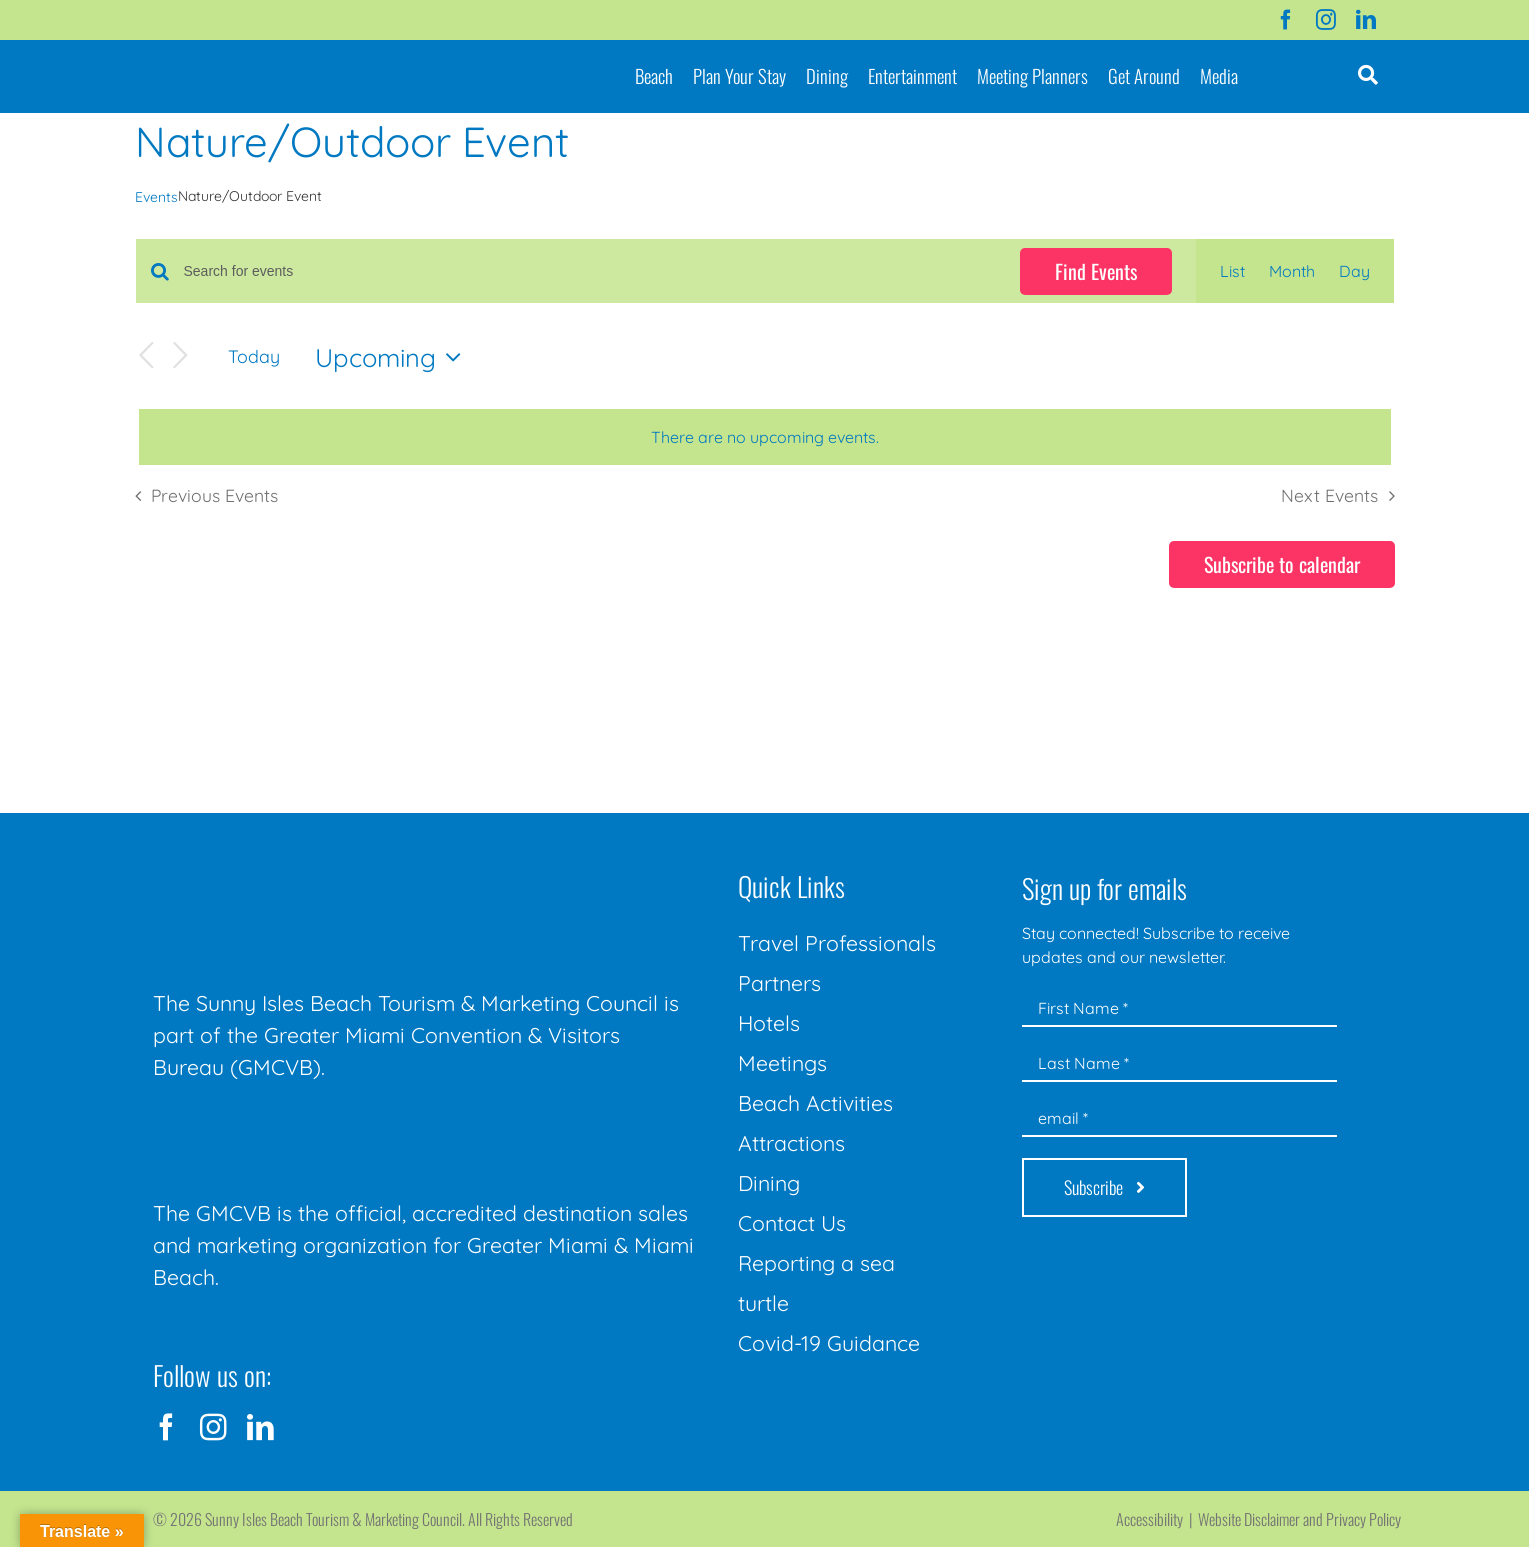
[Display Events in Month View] (1292, 271)
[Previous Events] (147, 356)
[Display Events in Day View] (1354, 271)
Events (156, 197)
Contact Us (792, 1223)
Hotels (769, 1023)
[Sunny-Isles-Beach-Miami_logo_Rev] (303, 869)
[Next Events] (181, 356)
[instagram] (1326, 20)
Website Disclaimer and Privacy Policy (1299, 1519)
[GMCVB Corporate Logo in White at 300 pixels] (303, 1128)
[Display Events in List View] (1232, 271)
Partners (779, 983)
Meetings (782, 1063)
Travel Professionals (837, 943)
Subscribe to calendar (1282, 564)
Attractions (791, 1143)
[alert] (765, 437)
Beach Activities (815, 1103)
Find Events (1096, 271)
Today (254, 356)
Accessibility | (1157, 1519)
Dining (769, 1183)
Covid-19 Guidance (829, 1343)
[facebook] (1286, 20)
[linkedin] (1366, 20)
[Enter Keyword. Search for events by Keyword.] (590, 271)
